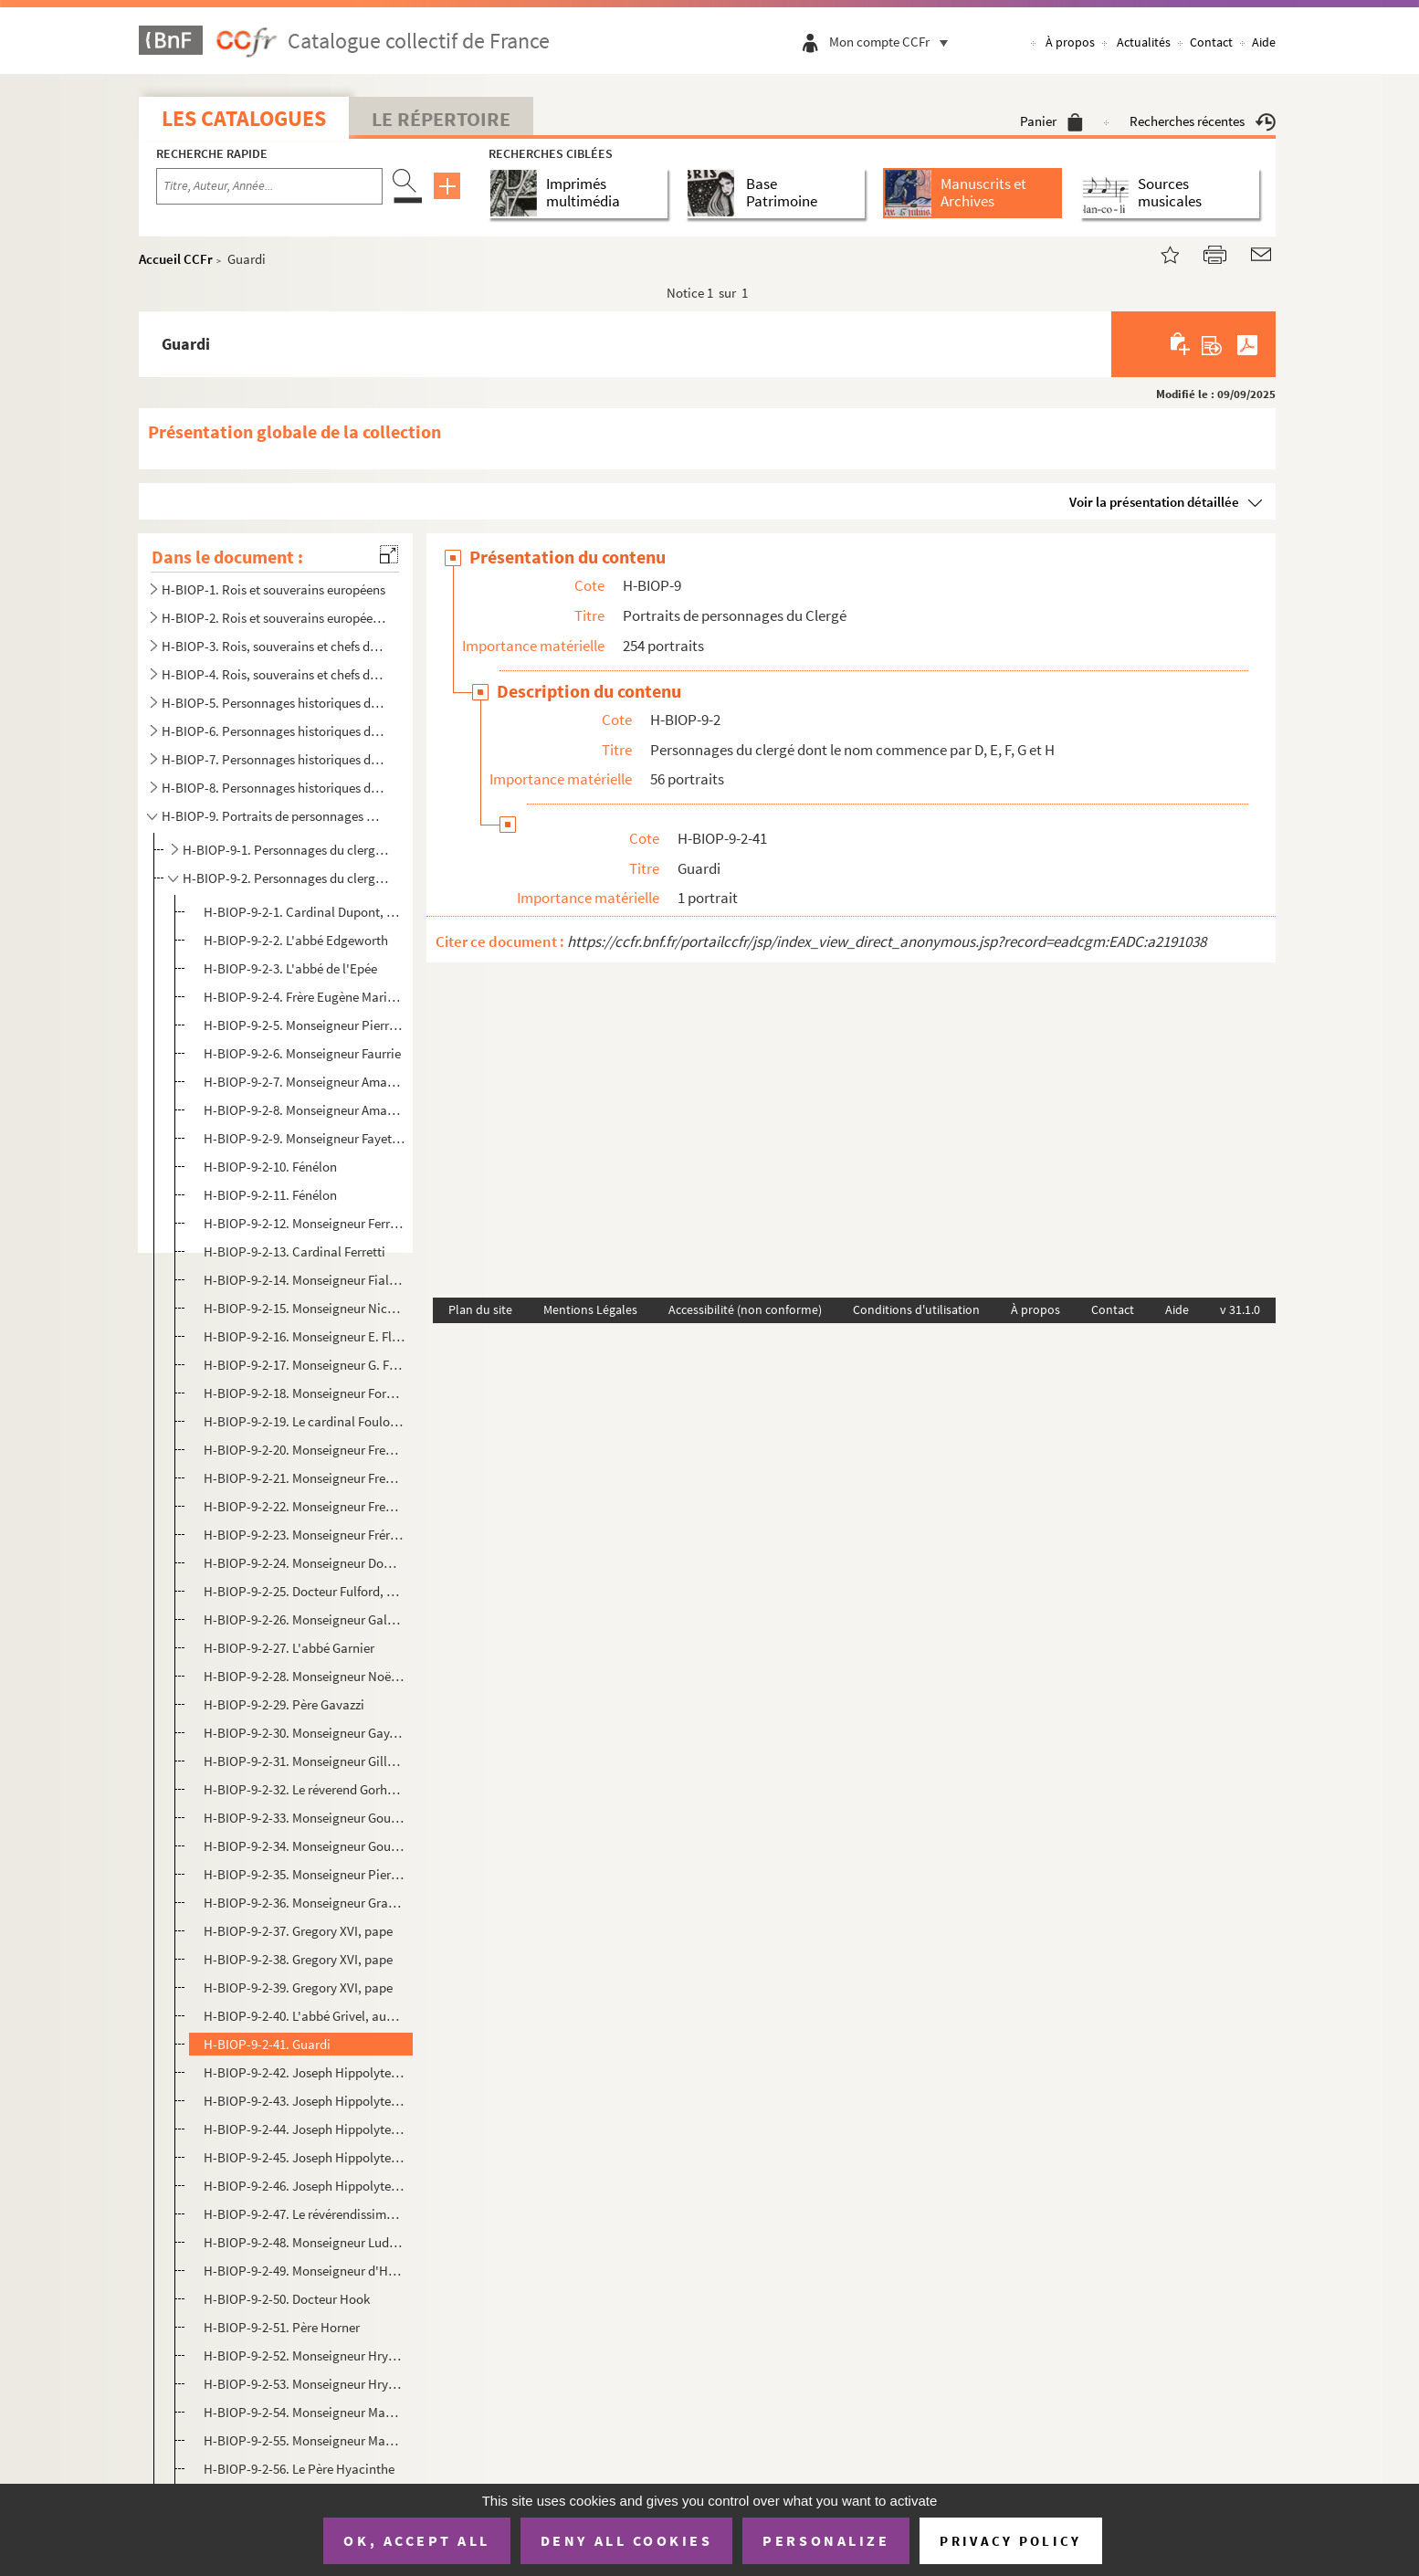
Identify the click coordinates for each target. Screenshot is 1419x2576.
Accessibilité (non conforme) (745, 1309)
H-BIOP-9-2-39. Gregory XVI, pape (298, 1987)
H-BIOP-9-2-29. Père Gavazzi (284, 1704)
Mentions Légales (590, 1309)
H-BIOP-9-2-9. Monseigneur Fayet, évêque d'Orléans (304, 1138)
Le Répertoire (441, 118)
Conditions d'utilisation (916, 1309)
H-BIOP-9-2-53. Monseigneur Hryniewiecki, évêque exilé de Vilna (304, 2383)
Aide (1264, 42)
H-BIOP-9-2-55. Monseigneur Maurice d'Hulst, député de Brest (304, 2440)
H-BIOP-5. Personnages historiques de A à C (274, 702)
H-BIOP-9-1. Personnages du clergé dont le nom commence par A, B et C (285, 849)
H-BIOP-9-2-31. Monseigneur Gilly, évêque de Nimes (304, 1761)
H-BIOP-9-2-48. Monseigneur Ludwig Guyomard (304, 2242)
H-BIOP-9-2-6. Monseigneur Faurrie (302, 1053)
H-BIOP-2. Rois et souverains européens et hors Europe (274, 617)
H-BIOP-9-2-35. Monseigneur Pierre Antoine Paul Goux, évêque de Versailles (304, 1874)
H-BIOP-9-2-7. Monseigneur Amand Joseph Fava (304, 1081)
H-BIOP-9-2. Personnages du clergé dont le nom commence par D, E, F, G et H (285, 878)
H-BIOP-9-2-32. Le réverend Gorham (304, 1789)
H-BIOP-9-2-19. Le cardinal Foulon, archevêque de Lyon (304, 1421)
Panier (1051, 121)
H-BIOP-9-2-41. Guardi (267, 2044)
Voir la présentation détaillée (1154, 501)
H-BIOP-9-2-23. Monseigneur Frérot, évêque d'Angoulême (304, 1534)
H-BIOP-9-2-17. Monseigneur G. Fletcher (304, 1364)
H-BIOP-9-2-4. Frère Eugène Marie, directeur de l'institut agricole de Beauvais (304, 996)
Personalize (825, 2540)
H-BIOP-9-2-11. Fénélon (270, 1195)
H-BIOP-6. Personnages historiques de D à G (274, 731)
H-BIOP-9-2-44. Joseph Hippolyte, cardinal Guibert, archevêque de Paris (304, 2129)
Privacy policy (1010, 2541)
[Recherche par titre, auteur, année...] (269, 186)
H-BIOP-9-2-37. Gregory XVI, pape (298, 1931)
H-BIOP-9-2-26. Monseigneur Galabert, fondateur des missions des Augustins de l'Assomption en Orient (304, 1619)
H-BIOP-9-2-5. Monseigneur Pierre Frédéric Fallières (304, 1025)
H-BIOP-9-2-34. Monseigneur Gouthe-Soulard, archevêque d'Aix (304, 1846)
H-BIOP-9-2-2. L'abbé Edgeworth (296, 940)
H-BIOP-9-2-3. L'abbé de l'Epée (290, 968)
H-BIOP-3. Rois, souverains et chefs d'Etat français (274, 646)
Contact (1211, 42)
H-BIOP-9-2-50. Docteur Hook (287, 2299)
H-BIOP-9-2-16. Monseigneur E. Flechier (304, 1336)
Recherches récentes (1203, 121)
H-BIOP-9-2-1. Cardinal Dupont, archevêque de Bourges (304, 911)
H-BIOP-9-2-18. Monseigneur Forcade (304, 1393)
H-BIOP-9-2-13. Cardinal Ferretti (294, 1251)
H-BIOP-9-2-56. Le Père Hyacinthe (299, 2468)
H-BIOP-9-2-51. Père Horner (282, 2327)
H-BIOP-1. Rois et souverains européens (273, 589)
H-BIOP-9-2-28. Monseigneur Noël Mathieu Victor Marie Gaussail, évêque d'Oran (304, 1676)
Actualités (1144, 42)
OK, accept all (416, 2540)
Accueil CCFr (176, 259)
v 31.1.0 (1240, 1309)
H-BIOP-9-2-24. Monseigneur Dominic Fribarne (304, 1563)
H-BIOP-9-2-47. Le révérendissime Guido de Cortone (304, 2214)
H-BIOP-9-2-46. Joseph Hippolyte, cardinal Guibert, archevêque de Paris (304, 2185)
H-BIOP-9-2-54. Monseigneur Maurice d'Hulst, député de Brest (304, 2412)
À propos (1070, 42)
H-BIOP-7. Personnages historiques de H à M (274, 759)
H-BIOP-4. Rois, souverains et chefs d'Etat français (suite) (274, 674)
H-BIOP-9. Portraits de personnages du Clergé (274, 816)
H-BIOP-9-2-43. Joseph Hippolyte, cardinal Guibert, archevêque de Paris (304, 2100)
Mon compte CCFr (893, 41)
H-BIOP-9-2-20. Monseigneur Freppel (304, 1449)
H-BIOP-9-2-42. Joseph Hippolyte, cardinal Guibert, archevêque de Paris (304, 2072)
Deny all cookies (626, 2540)
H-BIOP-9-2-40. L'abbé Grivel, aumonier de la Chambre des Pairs (304, 2015)
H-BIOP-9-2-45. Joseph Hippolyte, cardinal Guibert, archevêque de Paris (304, 2157)
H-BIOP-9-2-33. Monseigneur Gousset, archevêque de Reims (304, 1817)
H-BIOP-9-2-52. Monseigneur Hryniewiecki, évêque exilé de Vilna (304, 2355)
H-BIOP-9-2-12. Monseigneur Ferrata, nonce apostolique (304, 1223)
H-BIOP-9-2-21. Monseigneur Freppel (304, 1478)
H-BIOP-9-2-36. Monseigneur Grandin (304, 1902)
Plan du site (480, 1309)
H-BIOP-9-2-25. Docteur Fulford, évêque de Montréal (304, 1591)
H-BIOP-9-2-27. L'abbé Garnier (289, 1647)
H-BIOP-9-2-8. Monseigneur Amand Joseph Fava (304, 1110)
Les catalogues (244, 118)
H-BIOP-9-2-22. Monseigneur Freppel (304, 1506)
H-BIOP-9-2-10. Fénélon (270, 1166)
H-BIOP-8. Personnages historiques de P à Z (274, 787)
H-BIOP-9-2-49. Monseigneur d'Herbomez (304, 2270)
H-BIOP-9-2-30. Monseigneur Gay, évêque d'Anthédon (304, 1732)
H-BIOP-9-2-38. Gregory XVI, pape (298, 1959)
